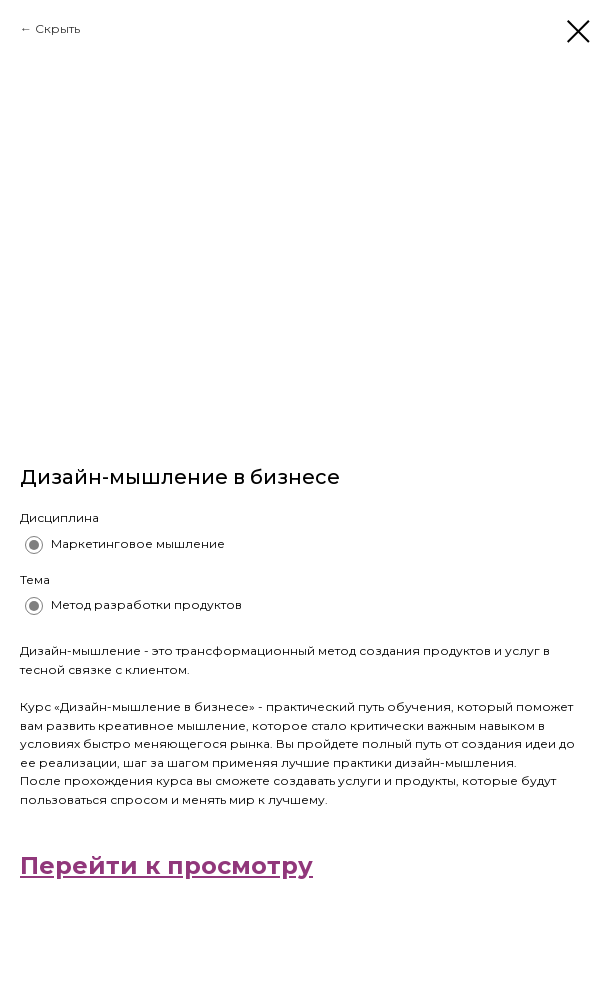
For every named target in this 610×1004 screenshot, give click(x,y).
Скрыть (57, 28)
